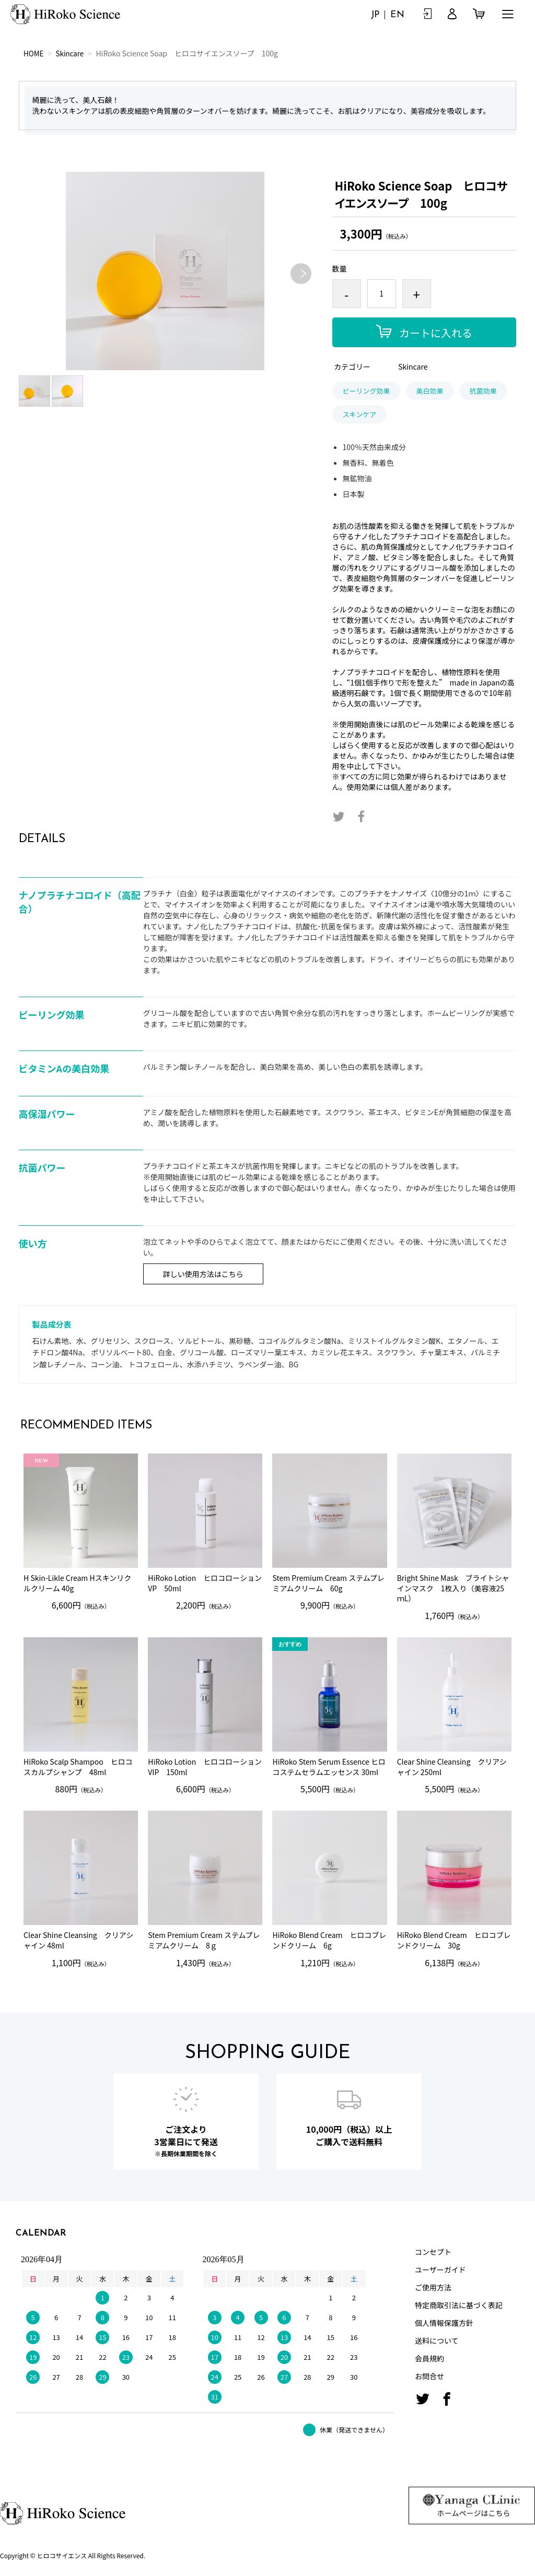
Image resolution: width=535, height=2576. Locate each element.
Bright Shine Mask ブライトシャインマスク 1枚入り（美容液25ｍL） (453, 1588)
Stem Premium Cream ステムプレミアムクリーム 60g (328, 1583)
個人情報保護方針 (444, 2322)
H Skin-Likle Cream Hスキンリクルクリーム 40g (77, 1583)
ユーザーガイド (440, 2269)
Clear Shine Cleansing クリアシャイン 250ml (452, 1767)
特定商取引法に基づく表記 (459, 2305)
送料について (437, 2340)
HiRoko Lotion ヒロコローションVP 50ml (205, 1583)
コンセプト (433, 2251)
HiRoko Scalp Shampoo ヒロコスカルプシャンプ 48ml (78, 1767)
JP (374, 15)
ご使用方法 (433, 2287)
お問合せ (429, 2376)
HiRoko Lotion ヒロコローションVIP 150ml (205, 1767)
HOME (34, 53)
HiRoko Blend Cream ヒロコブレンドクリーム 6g (329, 1940)
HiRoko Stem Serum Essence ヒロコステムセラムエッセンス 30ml (329, 1767)
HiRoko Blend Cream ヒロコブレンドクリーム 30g (454, 1940)
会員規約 (429, 2358)
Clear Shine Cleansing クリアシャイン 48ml (78, 1940)
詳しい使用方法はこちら (203, 1274)
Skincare (71, 53)
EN (397, 15)
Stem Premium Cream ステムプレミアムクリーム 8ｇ (204, 1940)
